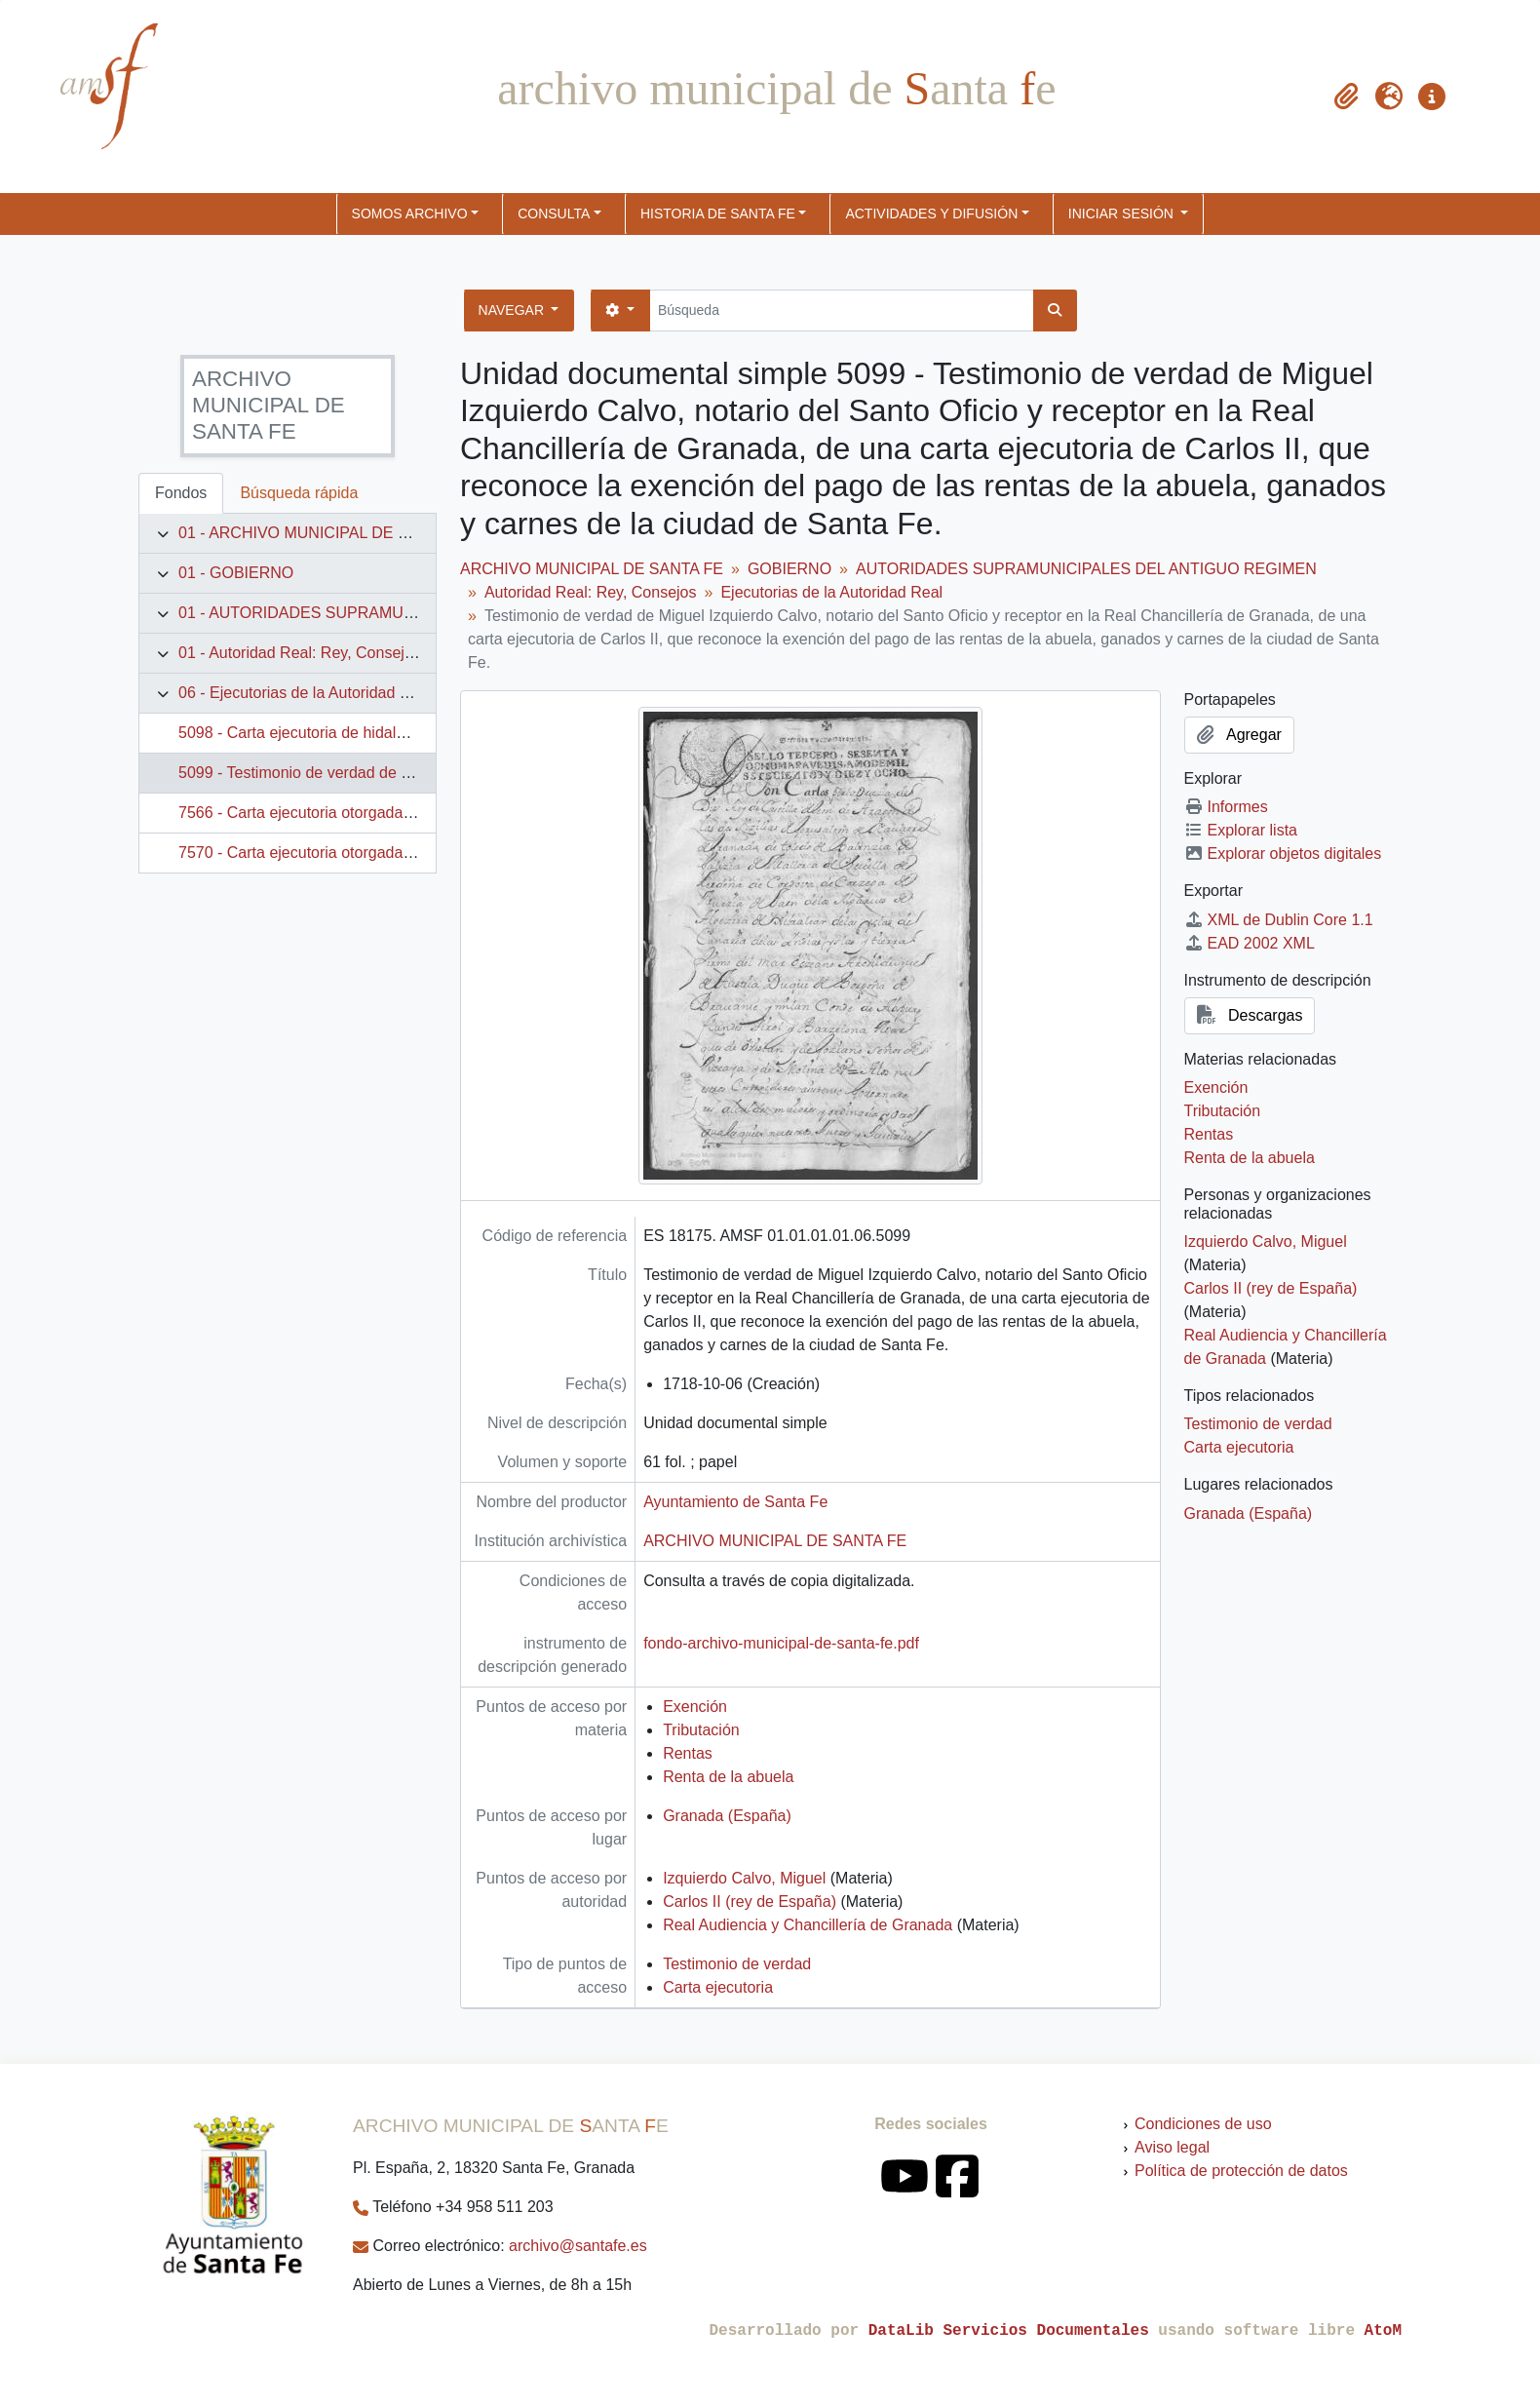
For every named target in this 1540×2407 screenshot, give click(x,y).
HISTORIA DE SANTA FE (717, 213)
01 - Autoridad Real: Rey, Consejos (299, 652)
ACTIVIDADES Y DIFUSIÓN (931, 213)
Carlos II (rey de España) (749, 1901)
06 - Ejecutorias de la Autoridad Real (305, 692)
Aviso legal (1172, 2147)
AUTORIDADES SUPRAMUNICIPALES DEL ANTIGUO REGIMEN (1086, 569)
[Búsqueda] (841, 310)
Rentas (687, 1753)
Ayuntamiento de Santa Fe (735, 1502)
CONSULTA (554, 213)
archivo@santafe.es (578, 2245)
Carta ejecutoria (718, 1987)
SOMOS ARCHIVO (410, 213)
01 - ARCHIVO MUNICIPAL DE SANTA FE (325, 532)
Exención (695, 1706)
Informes (1226, 806)
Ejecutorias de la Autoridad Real (831, 592)
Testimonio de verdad (737, 1964)
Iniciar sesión (1122, 213)
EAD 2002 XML (1249, 943)
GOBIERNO (789, 569)
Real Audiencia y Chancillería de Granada (807, 1925)
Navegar (513, 310)
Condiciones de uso (1203, 2124)
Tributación (701, 1730)
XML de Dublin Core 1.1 (1278, 920)
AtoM (1383, 2331)
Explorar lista (1240, 830)
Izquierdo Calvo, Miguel (744, 1878)
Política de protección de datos (1241, 2170)
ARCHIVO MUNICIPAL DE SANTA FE (591, 569)
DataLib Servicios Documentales (1008, 2331)
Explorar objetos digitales (1283, 853)
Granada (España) (727, 1815)
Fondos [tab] (181, 493)
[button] (1346, 96)
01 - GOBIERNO (235, 572)
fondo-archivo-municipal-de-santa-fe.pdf (781, 1643)
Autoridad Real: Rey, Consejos (590, 592)
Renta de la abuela (728, 1776)
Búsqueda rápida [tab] (299, 493)
